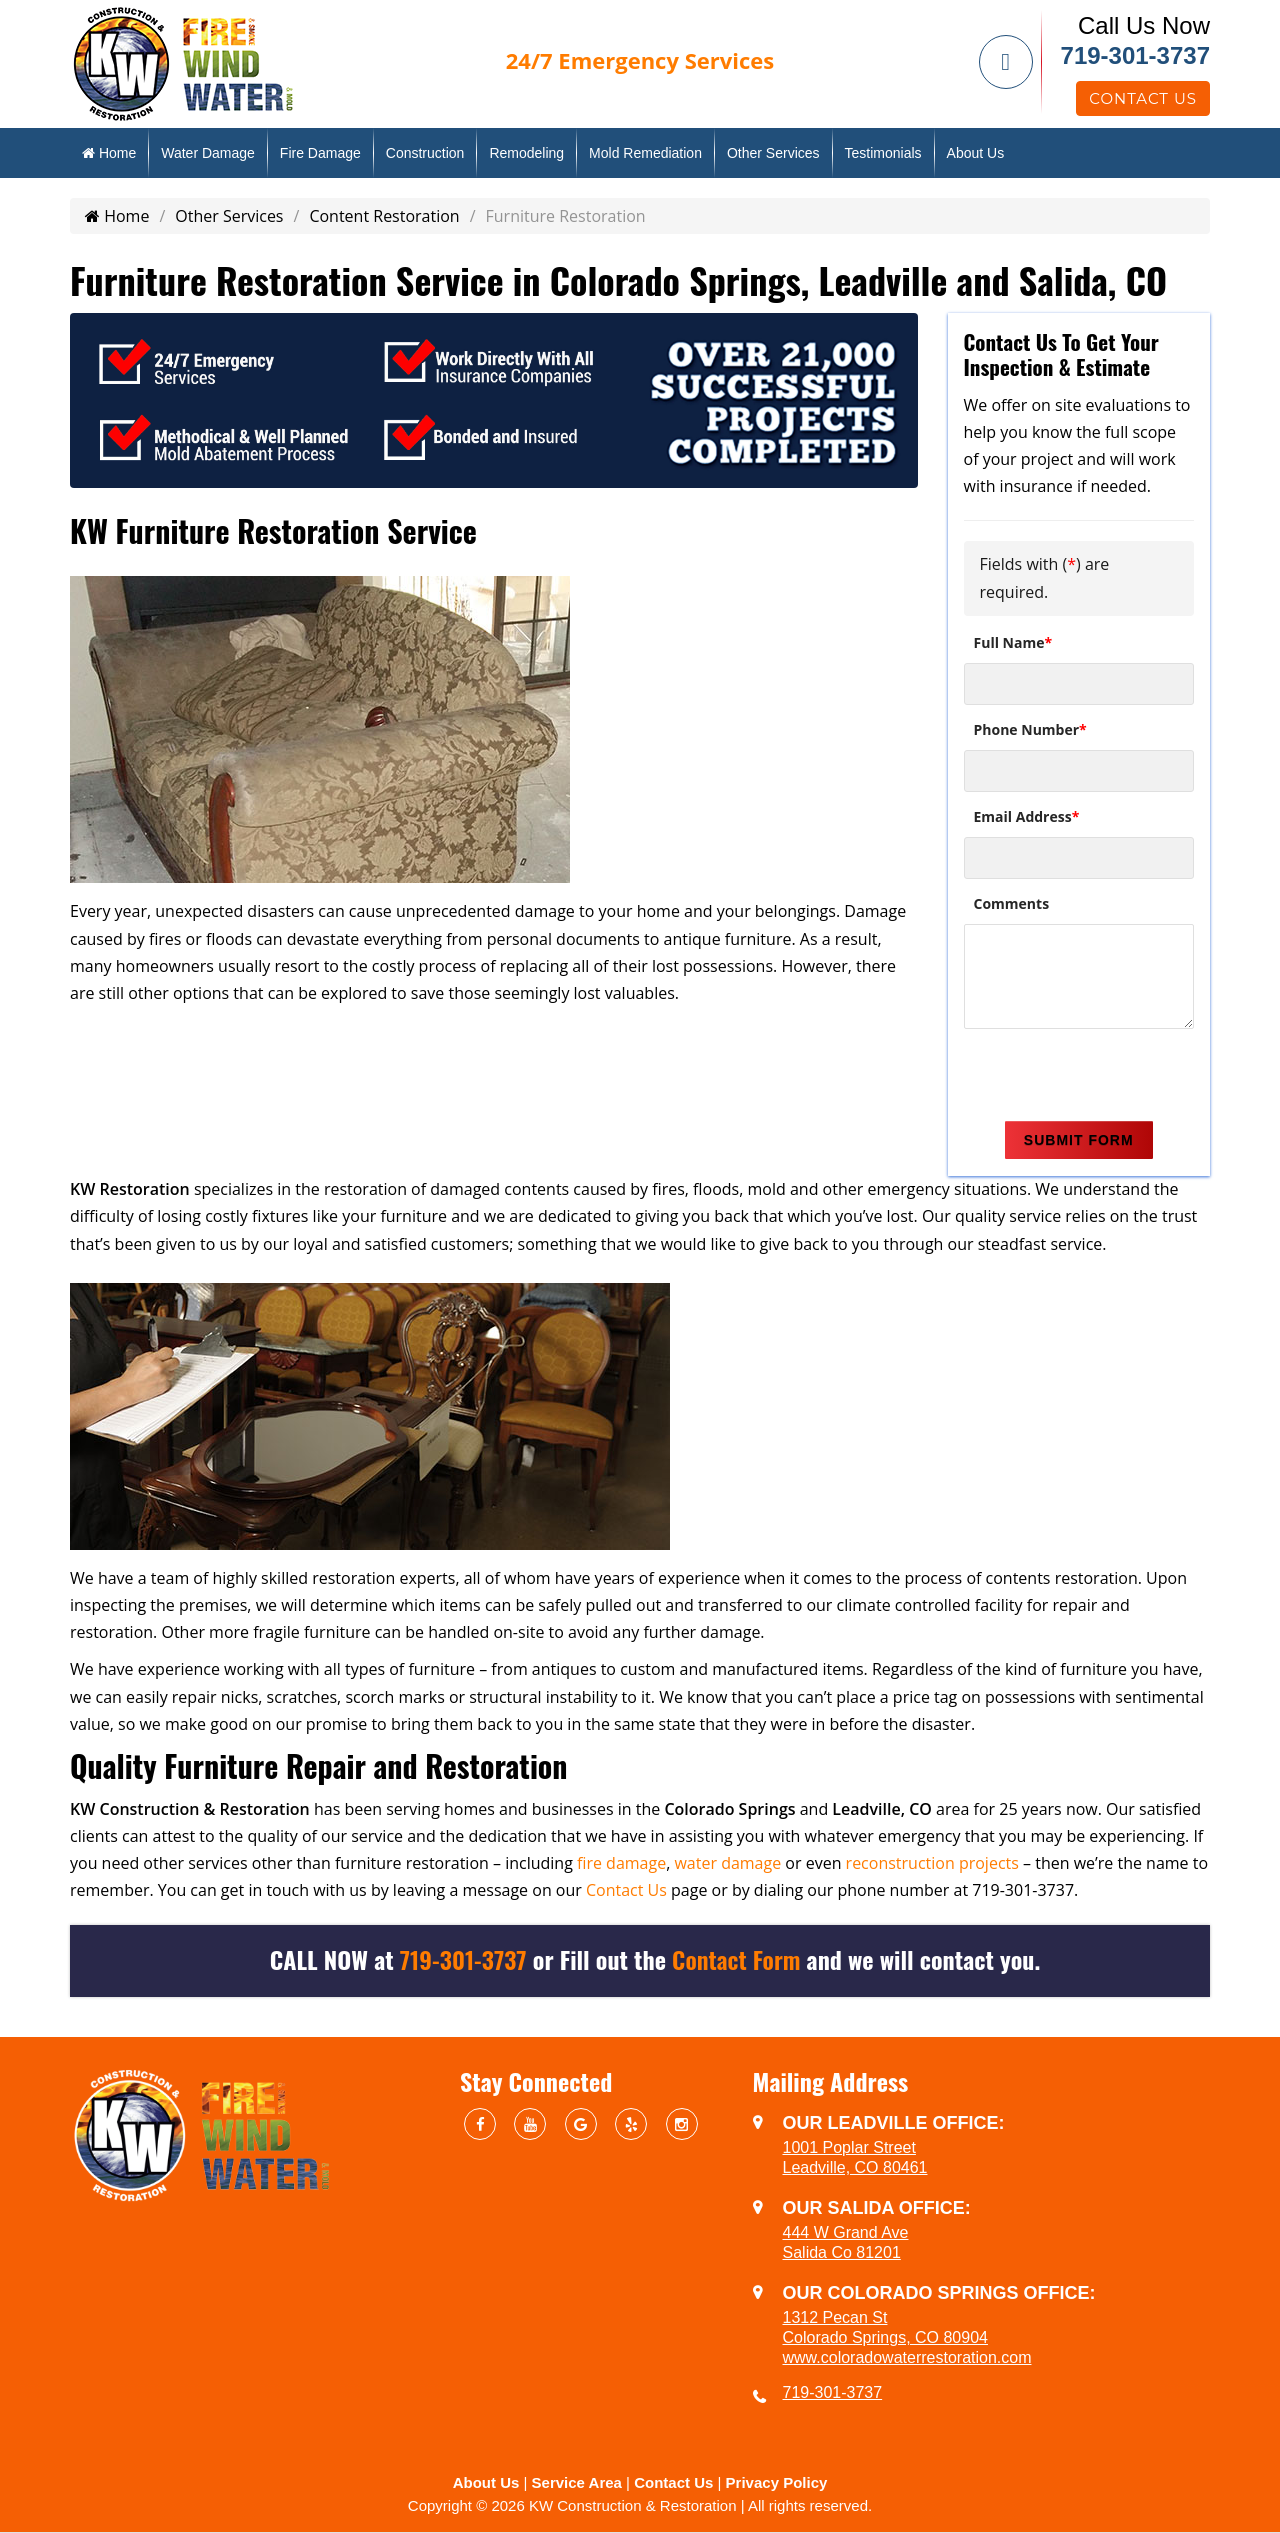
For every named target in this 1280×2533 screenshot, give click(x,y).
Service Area (577, 2482)
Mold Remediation (645, 153)
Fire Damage (320, 153)
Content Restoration (384, 216)
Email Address (1027, 816)
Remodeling (526, 153)
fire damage (621, 1863)
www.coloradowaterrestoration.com (907, 2357)
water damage (727, 1863)
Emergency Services (640, 60)
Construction (425, 153)
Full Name (1013, 642)
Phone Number (1030, 729)
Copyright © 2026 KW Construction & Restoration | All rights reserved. (640, 2505)
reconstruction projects (932, 1863)
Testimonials (883, 153)
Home (109, 153)
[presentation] (1116, 1078)
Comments (1012, 903)
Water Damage (208, 153)
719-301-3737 (1135, 55)
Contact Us (1143, 98)
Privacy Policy (777, 2482)
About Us (976, 153)
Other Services (773, 153)
